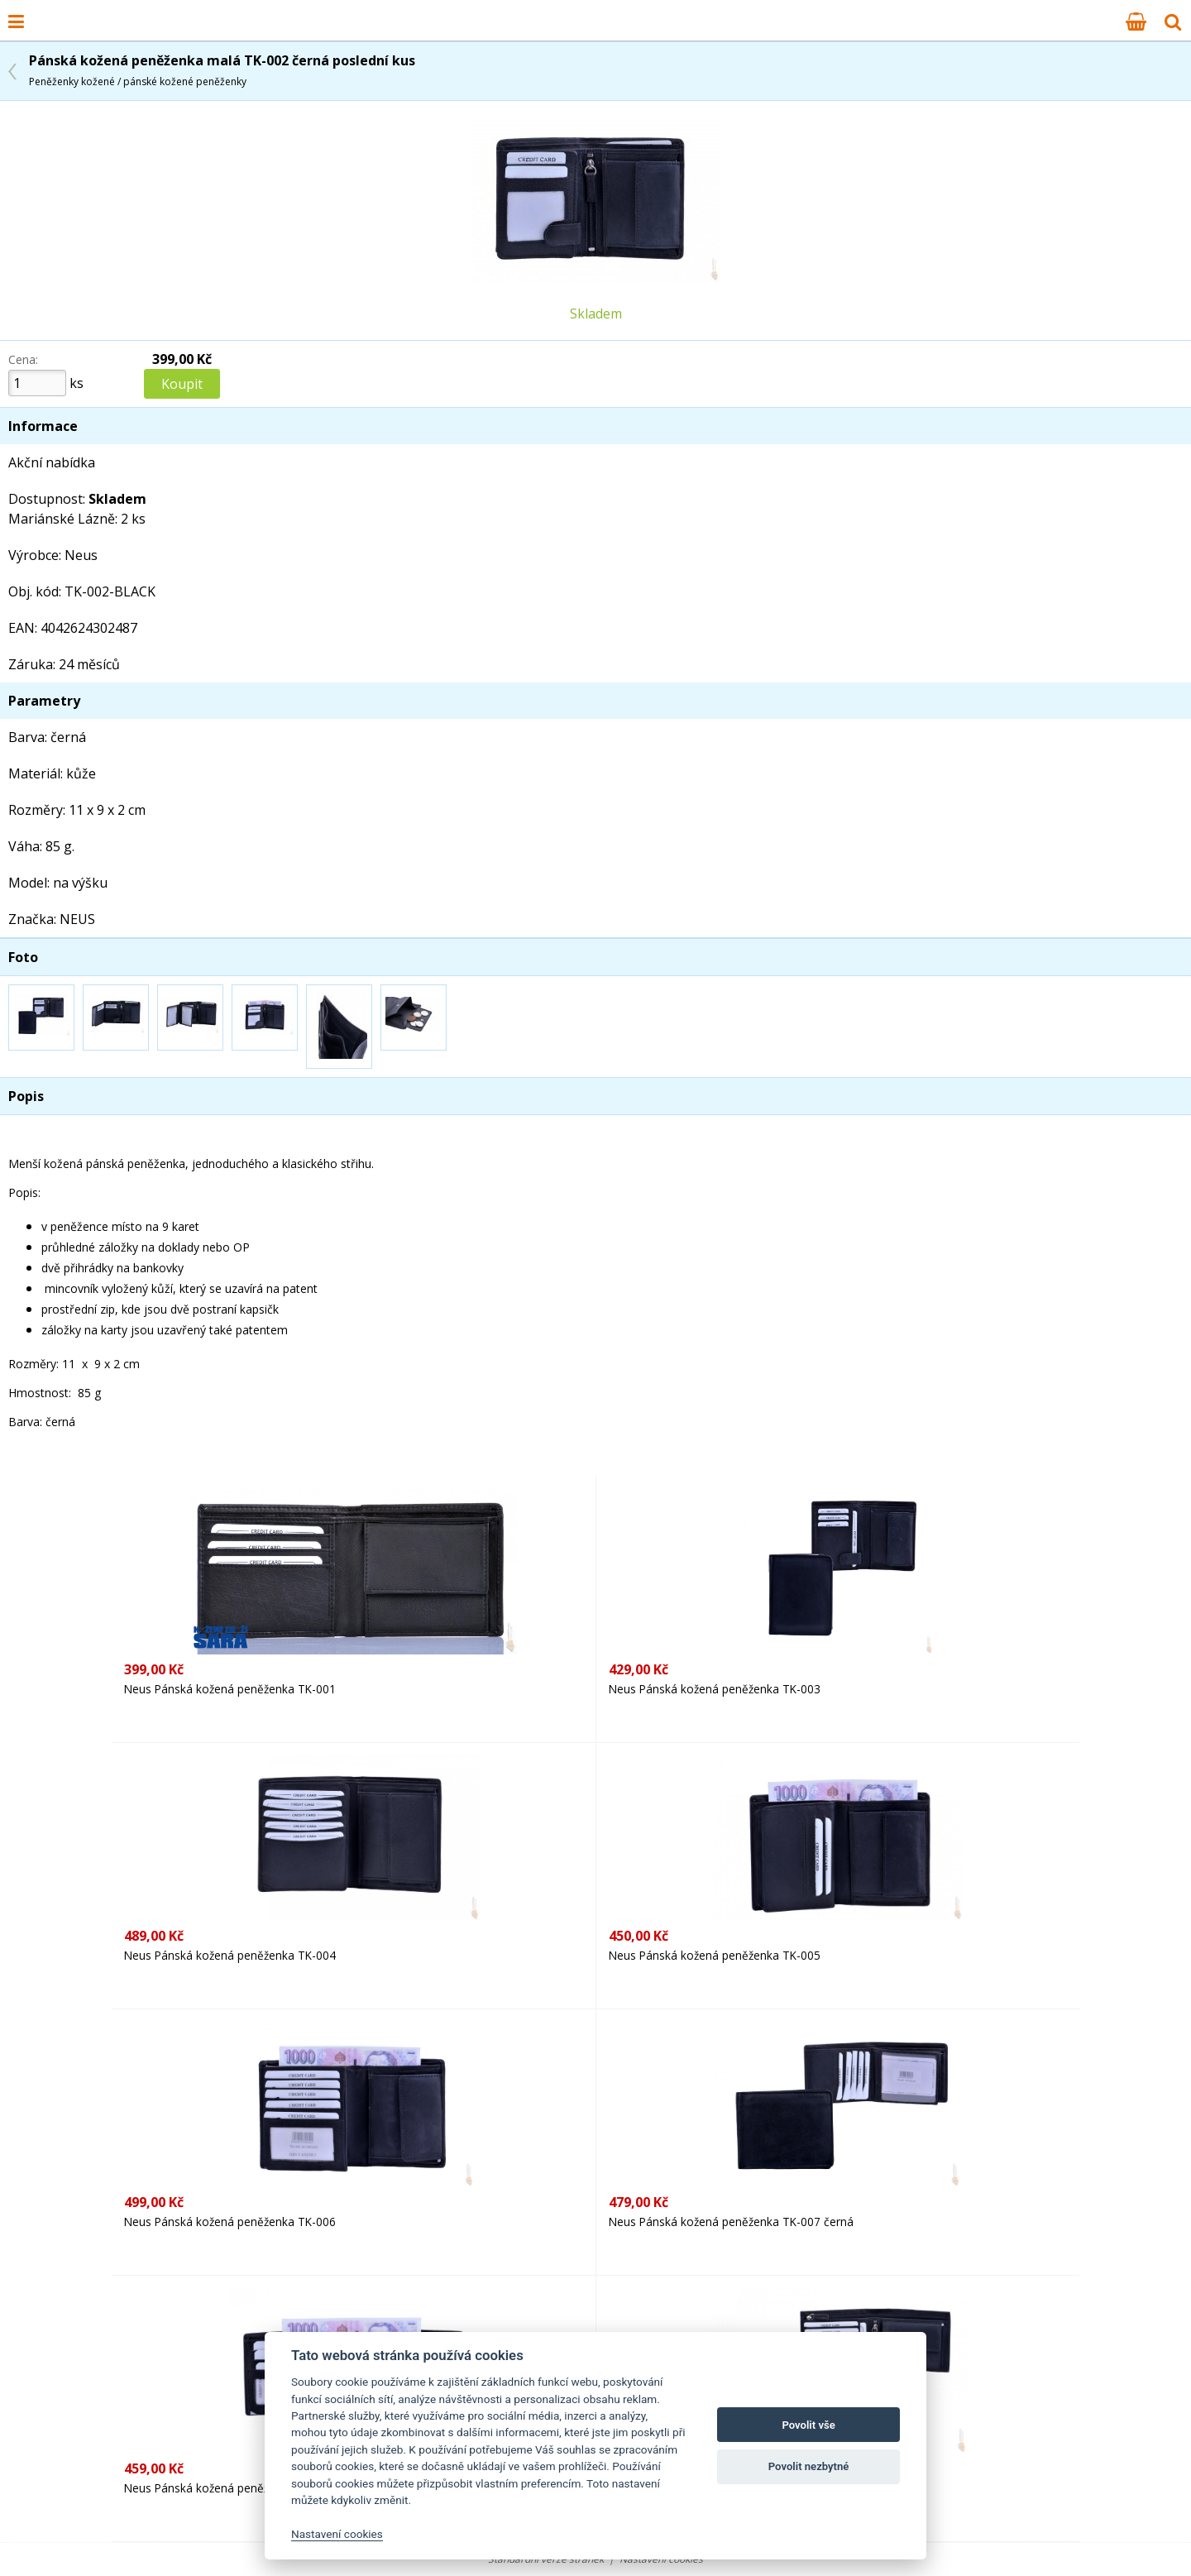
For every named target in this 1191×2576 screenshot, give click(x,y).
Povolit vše (808, 2425)
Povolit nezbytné (808, 2466)
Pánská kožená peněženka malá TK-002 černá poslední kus (222, 70)
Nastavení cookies (337, 2533)
